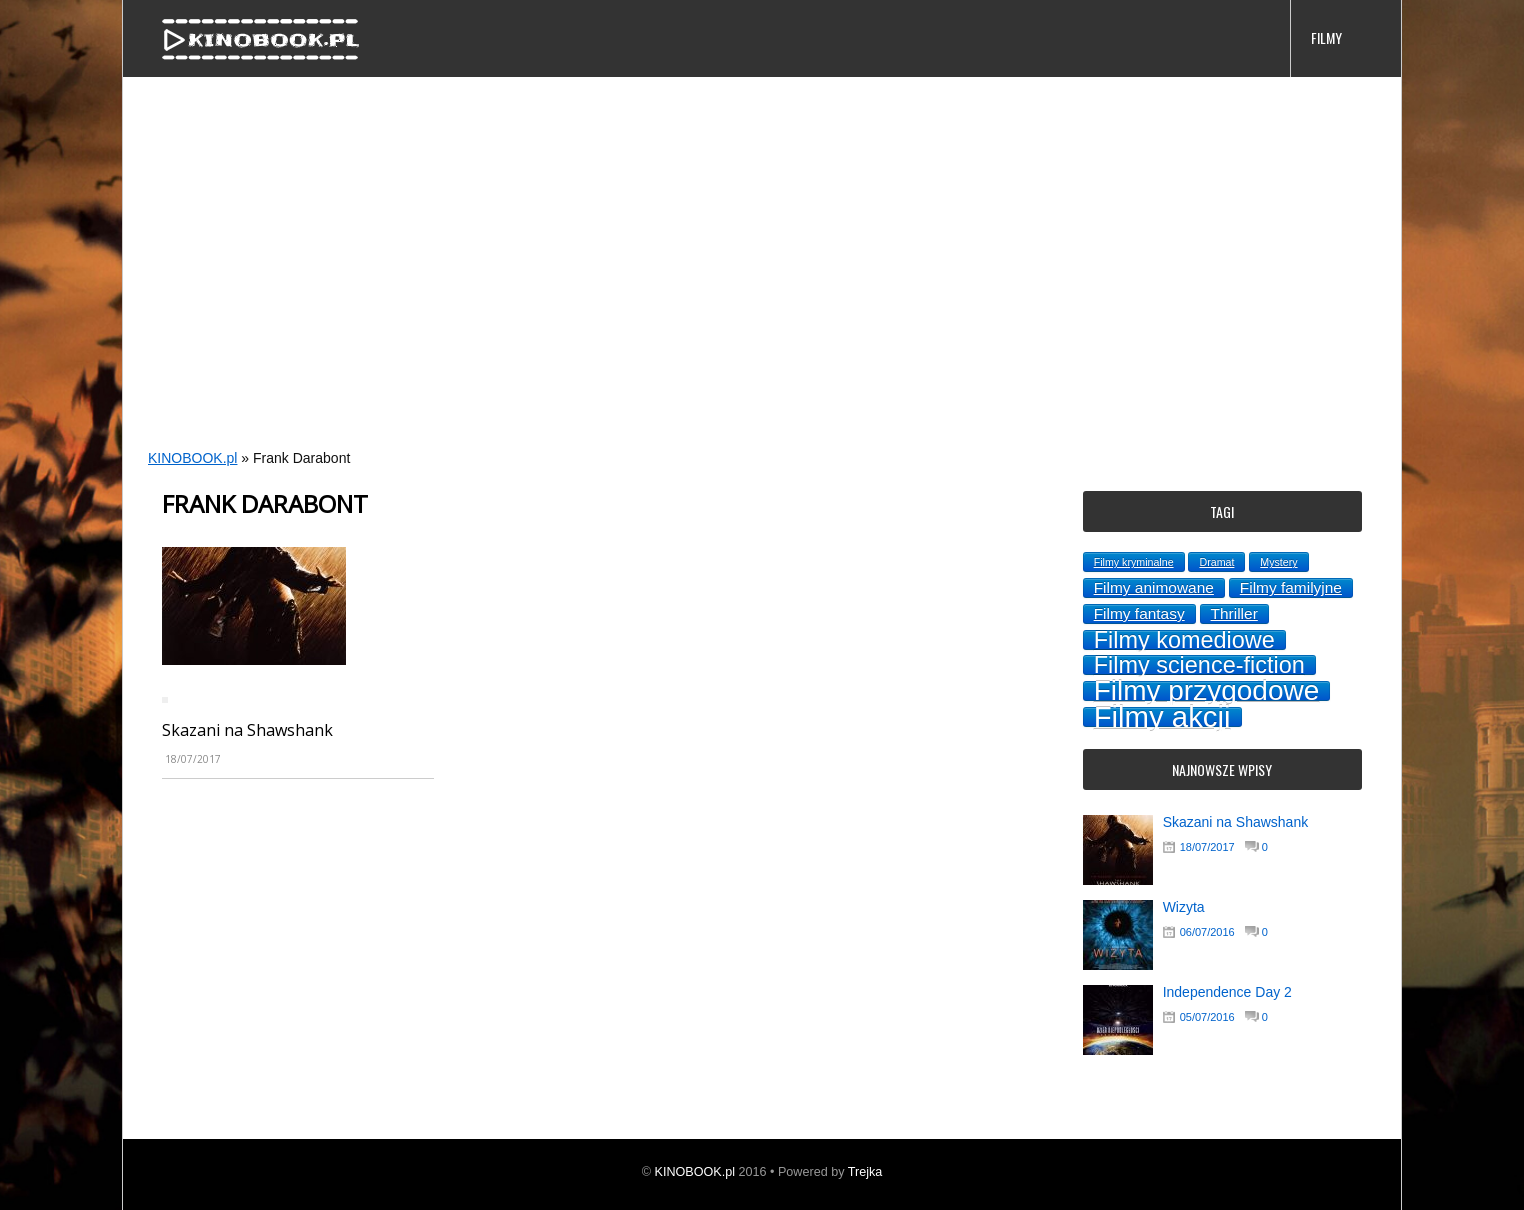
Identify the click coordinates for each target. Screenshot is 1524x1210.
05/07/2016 (1207, 1017)
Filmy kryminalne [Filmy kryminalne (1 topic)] (1134, 562)
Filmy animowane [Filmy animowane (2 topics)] (1154, 587)
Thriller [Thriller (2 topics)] (1234, 613)
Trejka (865, 1172)
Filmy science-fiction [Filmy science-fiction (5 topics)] (1199, 665)
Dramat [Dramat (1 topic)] (1216, 562)
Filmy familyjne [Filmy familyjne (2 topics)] (1291, 587)
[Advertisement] (723, 286)
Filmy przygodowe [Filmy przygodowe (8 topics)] (1207, 691)
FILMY (1326, 37)
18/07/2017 (1207, 847)
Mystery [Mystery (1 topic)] (1278, 562)
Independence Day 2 (1227, 992)
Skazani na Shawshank (247, 730)
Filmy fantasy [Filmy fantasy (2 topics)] (1139, 613)
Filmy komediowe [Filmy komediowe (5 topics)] (1184, 640)
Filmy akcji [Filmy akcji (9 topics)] (1162, 717)
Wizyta (1184, 907)
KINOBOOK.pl (192, 458)
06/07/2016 (1207, 932)
